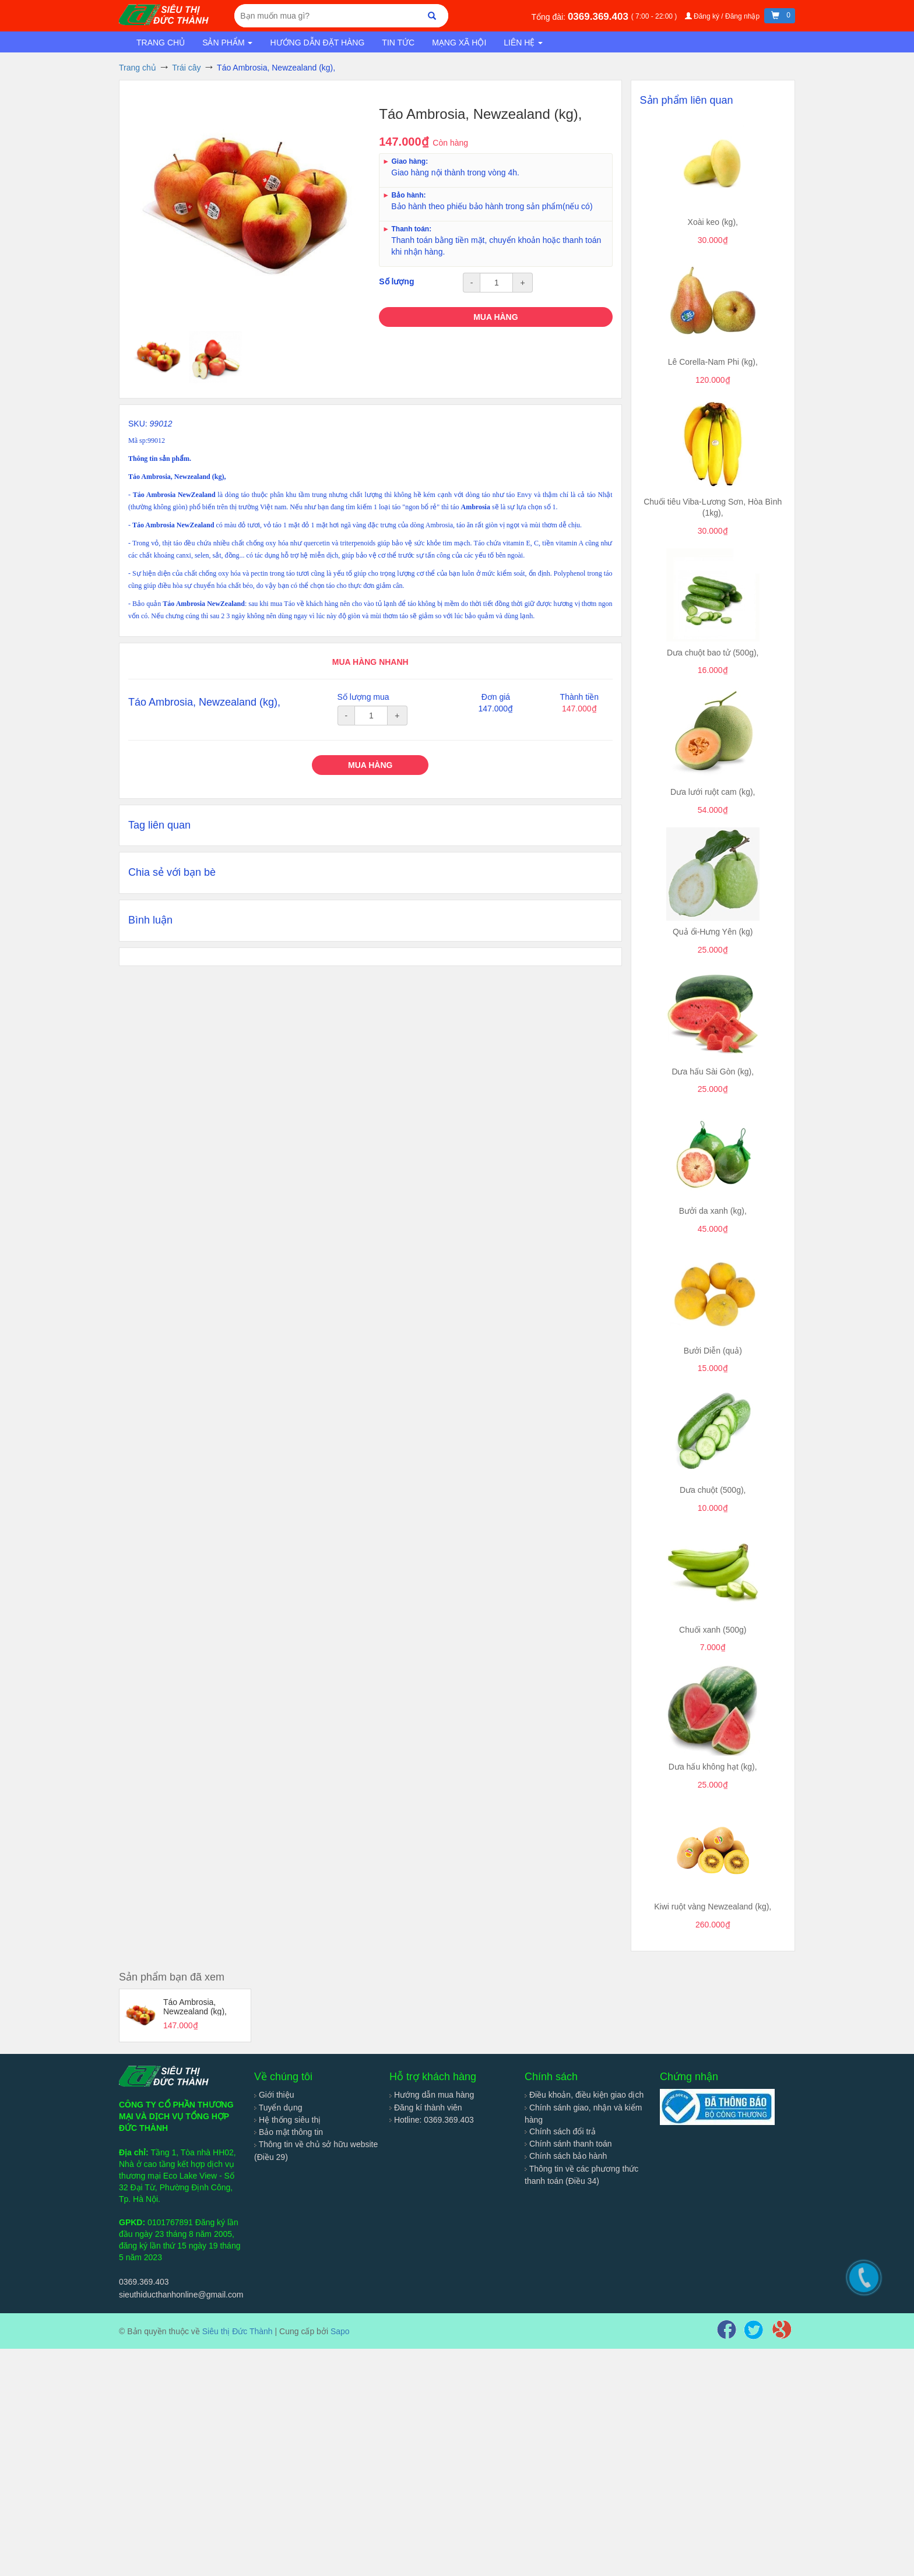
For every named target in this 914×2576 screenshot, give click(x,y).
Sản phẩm (227, 42)
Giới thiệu (274, 2094)
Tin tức (398, 42)
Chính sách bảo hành (566, 2156)
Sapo (340, 2331)
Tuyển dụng (278, 2107)
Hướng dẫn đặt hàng (317, 42)
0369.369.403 (599, 16)
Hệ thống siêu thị (287, 2119)
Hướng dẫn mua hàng (431, 2094)
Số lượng (396, 281)
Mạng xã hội (459, 42)
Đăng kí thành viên (425, 2107)
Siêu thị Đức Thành (237, 2331)
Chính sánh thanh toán (568, 2143)
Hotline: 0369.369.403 (431, 2119)
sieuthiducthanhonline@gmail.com (181, 2294)
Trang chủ (160, 42)
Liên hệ (523, 42)
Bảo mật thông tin (288, 2132)
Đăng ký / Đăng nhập (723, 16)
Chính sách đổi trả (560, 2131)
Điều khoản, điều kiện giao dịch (584, 2094)
